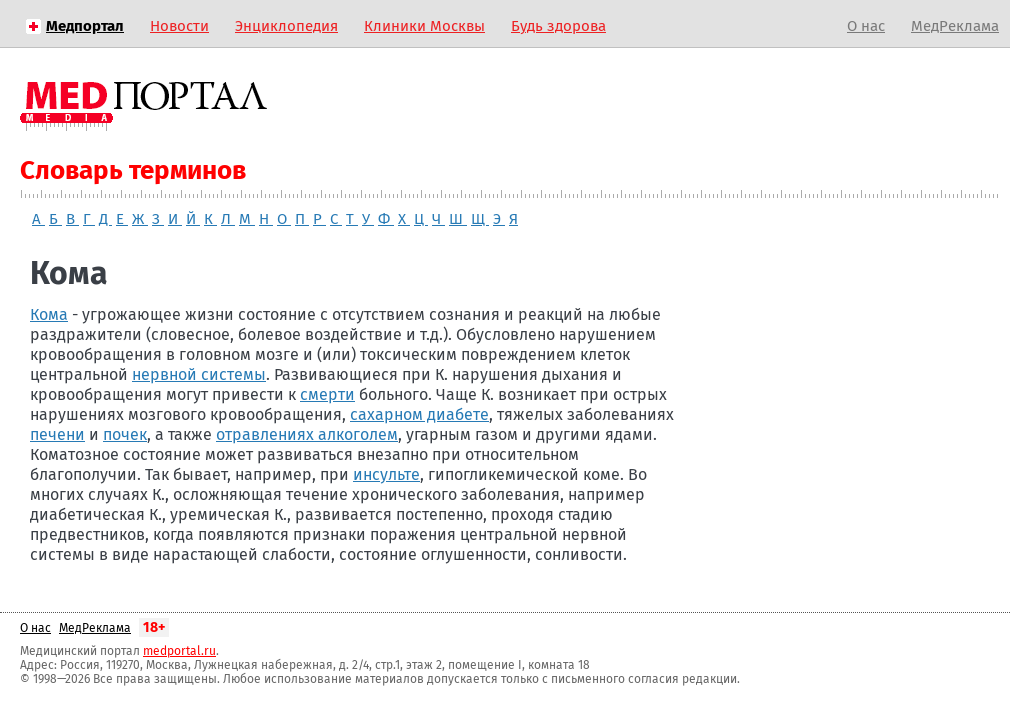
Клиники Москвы (424, 26)
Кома (49, 314)
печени (57, 434)
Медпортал (85, 26)
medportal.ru (179, 651)
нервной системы (199, 374)
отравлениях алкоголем (307, 434)
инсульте (386, 474)
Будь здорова (558, 26)
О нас (866, 26)
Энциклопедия (286, 26)
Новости (179, 26)
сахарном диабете (419, 414)
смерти (327, 394)
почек (125, 434)
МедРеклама (955, 26)
